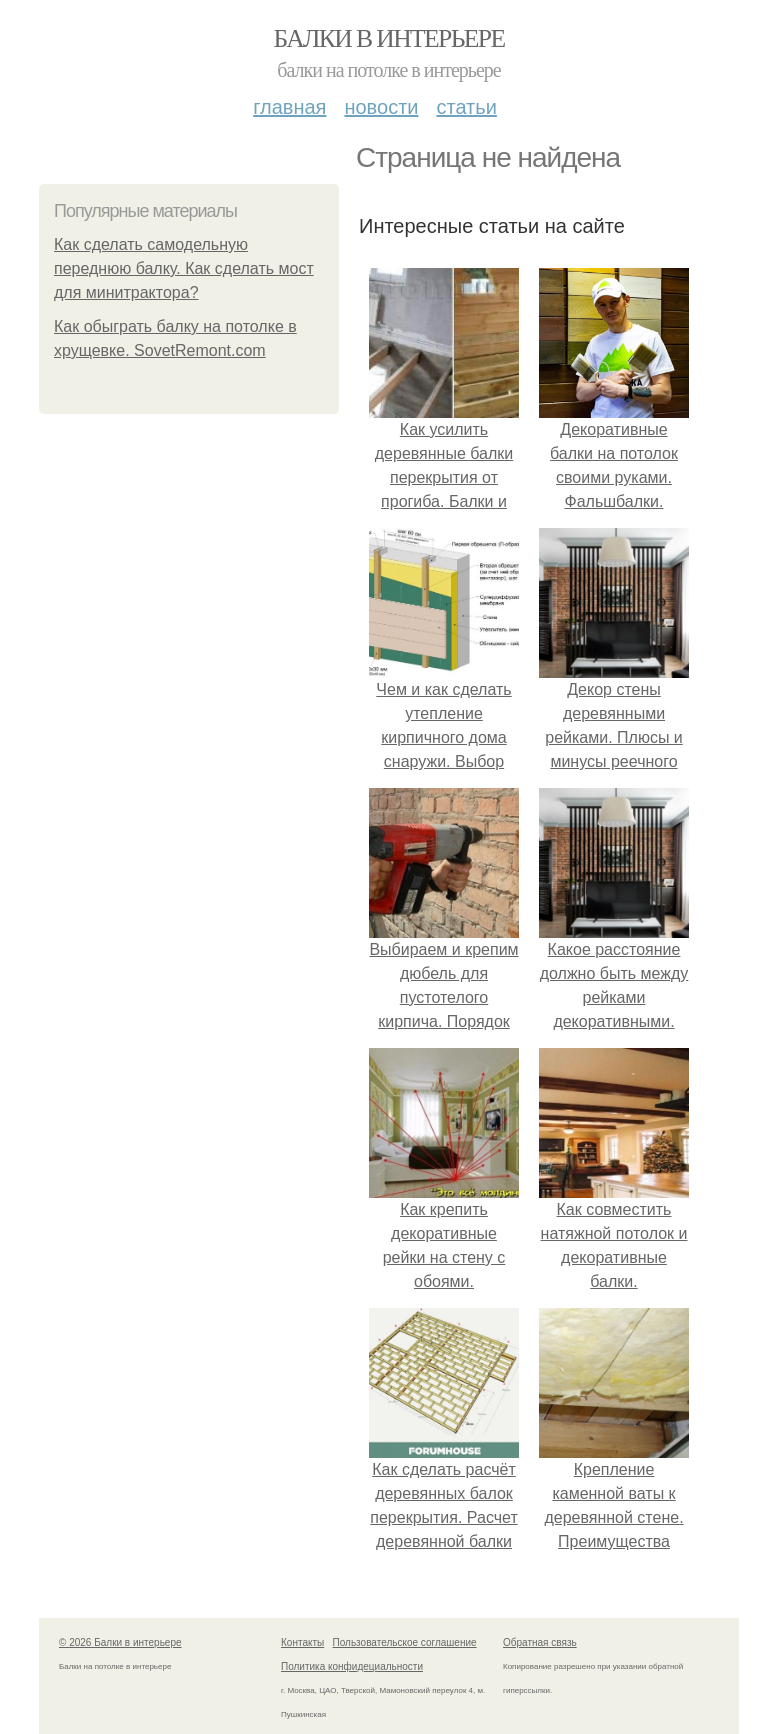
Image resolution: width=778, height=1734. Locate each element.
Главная (289, 107)
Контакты (302, 1642)
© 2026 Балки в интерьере (120, 1642)
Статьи (466, 107)
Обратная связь (540, 1642)
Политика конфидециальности (352, 1666)
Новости (381, 107)
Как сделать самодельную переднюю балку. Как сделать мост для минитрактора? (184, 268)
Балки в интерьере (388, 38)
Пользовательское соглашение (405, 1642)
